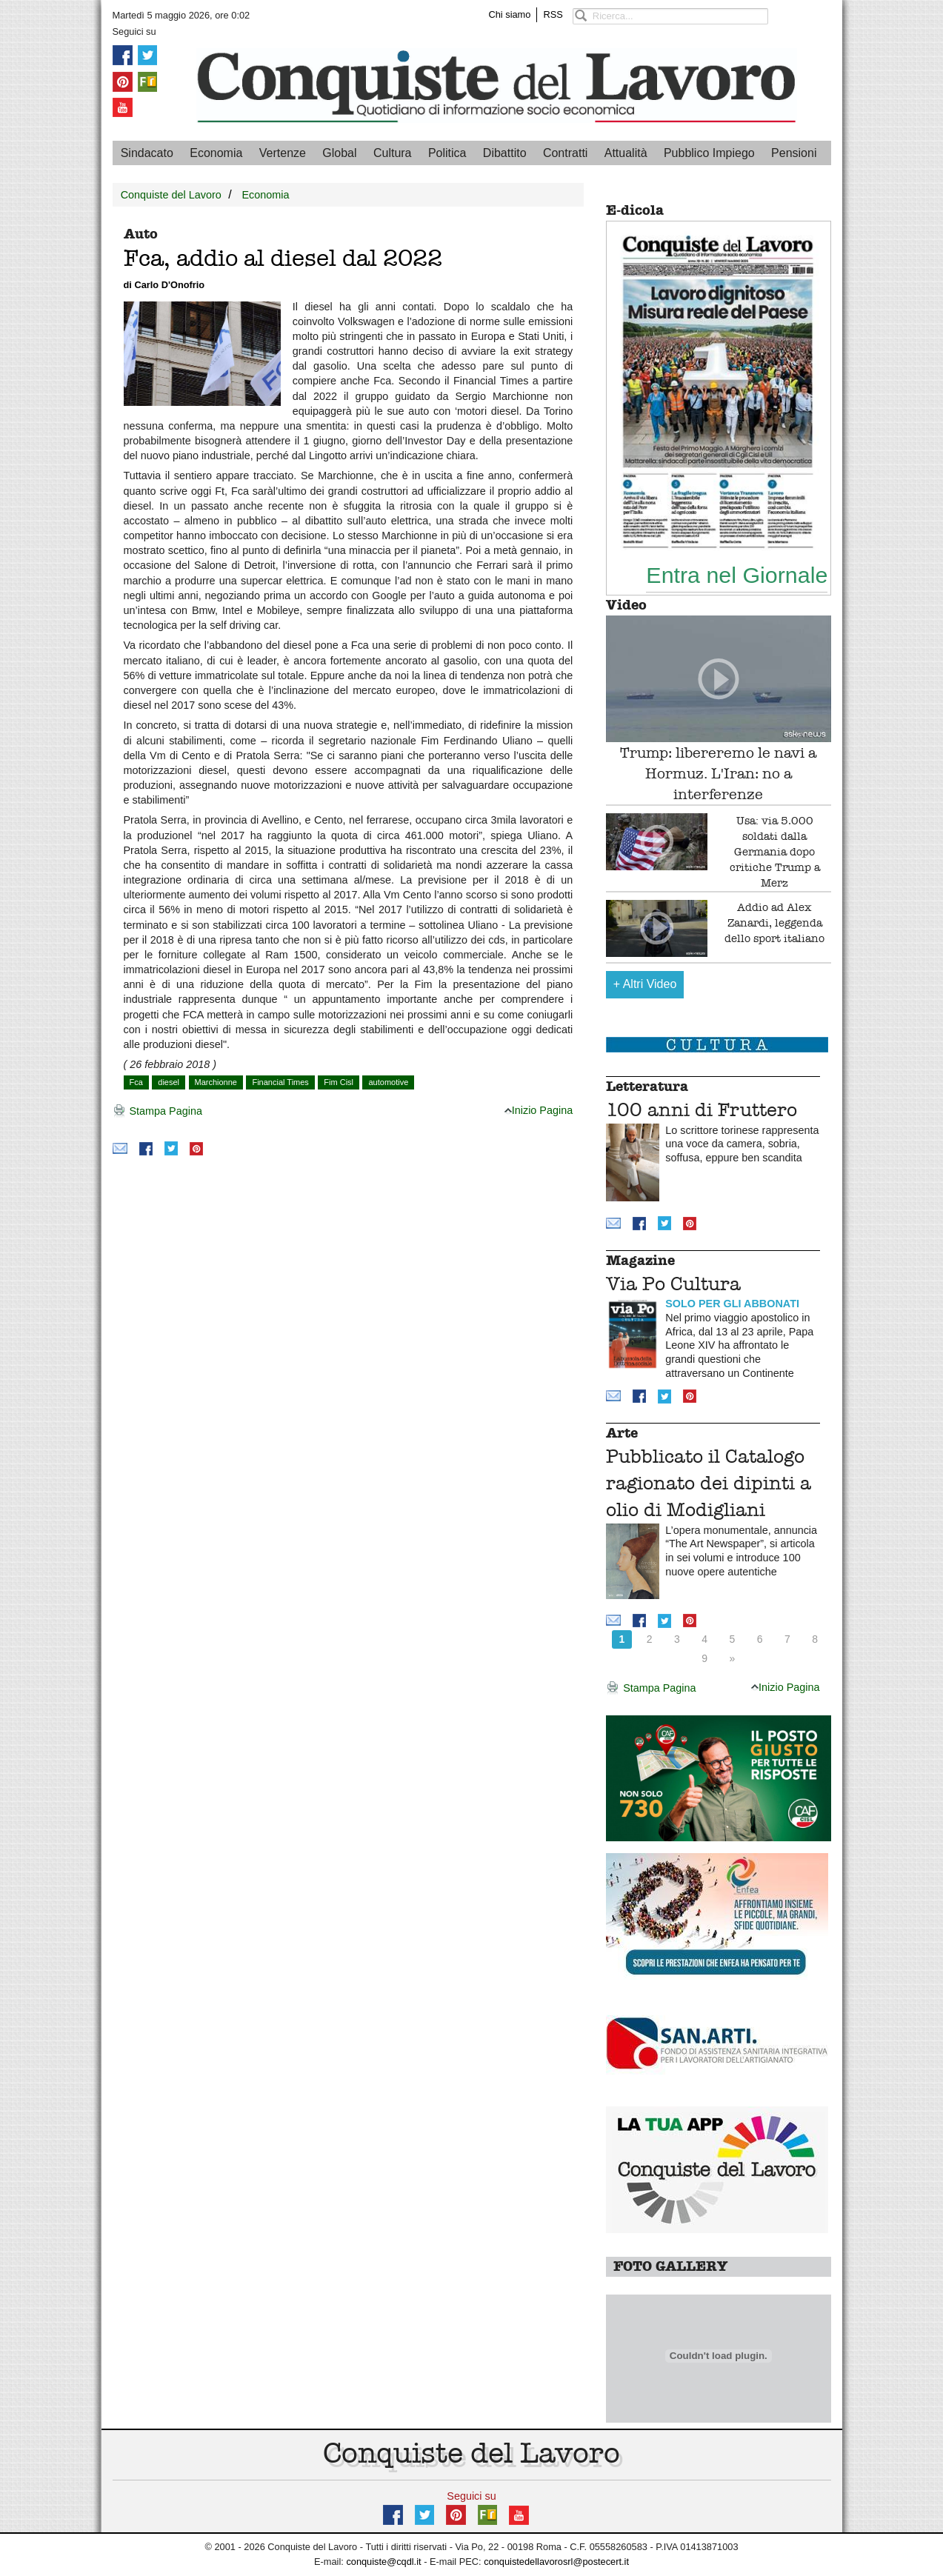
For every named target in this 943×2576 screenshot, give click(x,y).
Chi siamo (510, 14)
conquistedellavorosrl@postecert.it (556, 2561)
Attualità (625, 153)
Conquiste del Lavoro (171, 195)
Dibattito (505, 153)
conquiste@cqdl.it (383, 2561)
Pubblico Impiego (709, 153)
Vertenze (282, 153)
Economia (216, 153)
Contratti (565, 153)
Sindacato (147, 153)
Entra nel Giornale (736, 574)
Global (339, 153)
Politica (447, 153)
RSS (552, 14)
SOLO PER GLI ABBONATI (732, 1303)
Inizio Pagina (538, 1110)
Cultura (392, 153)
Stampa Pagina (157, 1112)
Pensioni (793, 153)
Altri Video (645, 984)
